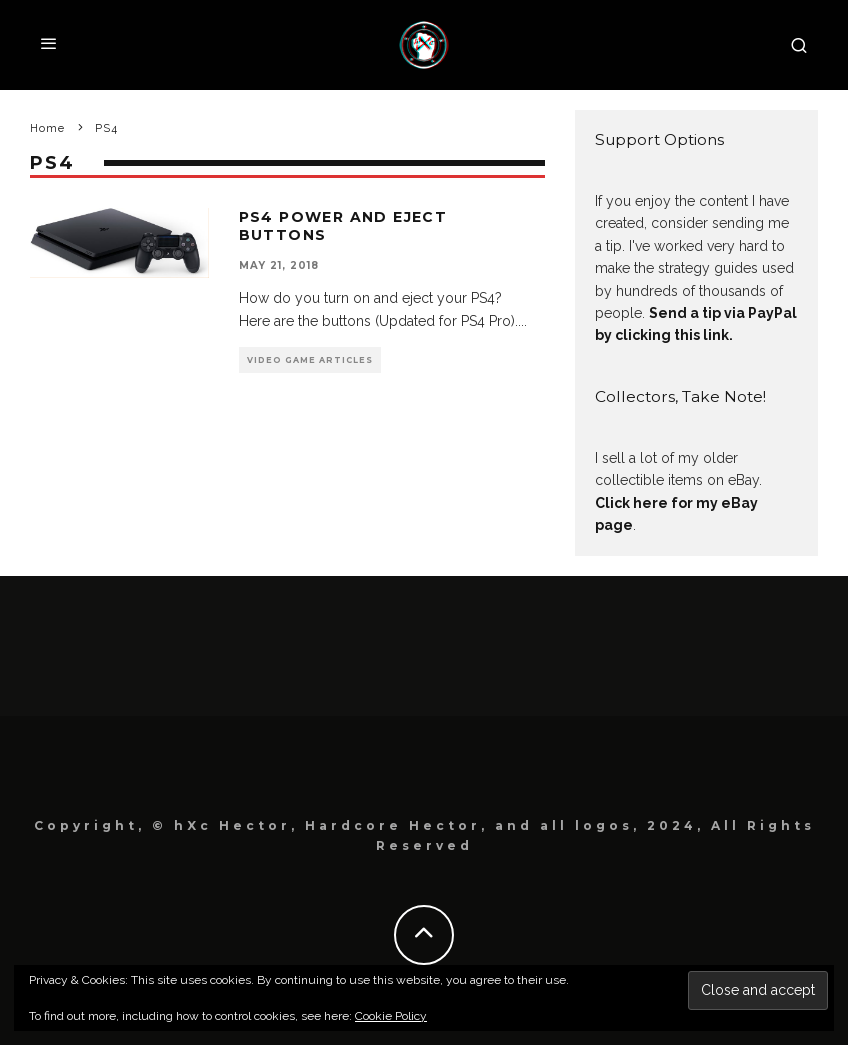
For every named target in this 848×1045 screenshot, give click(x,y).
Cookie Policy (391, 1016)
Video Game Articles (310, 360)
